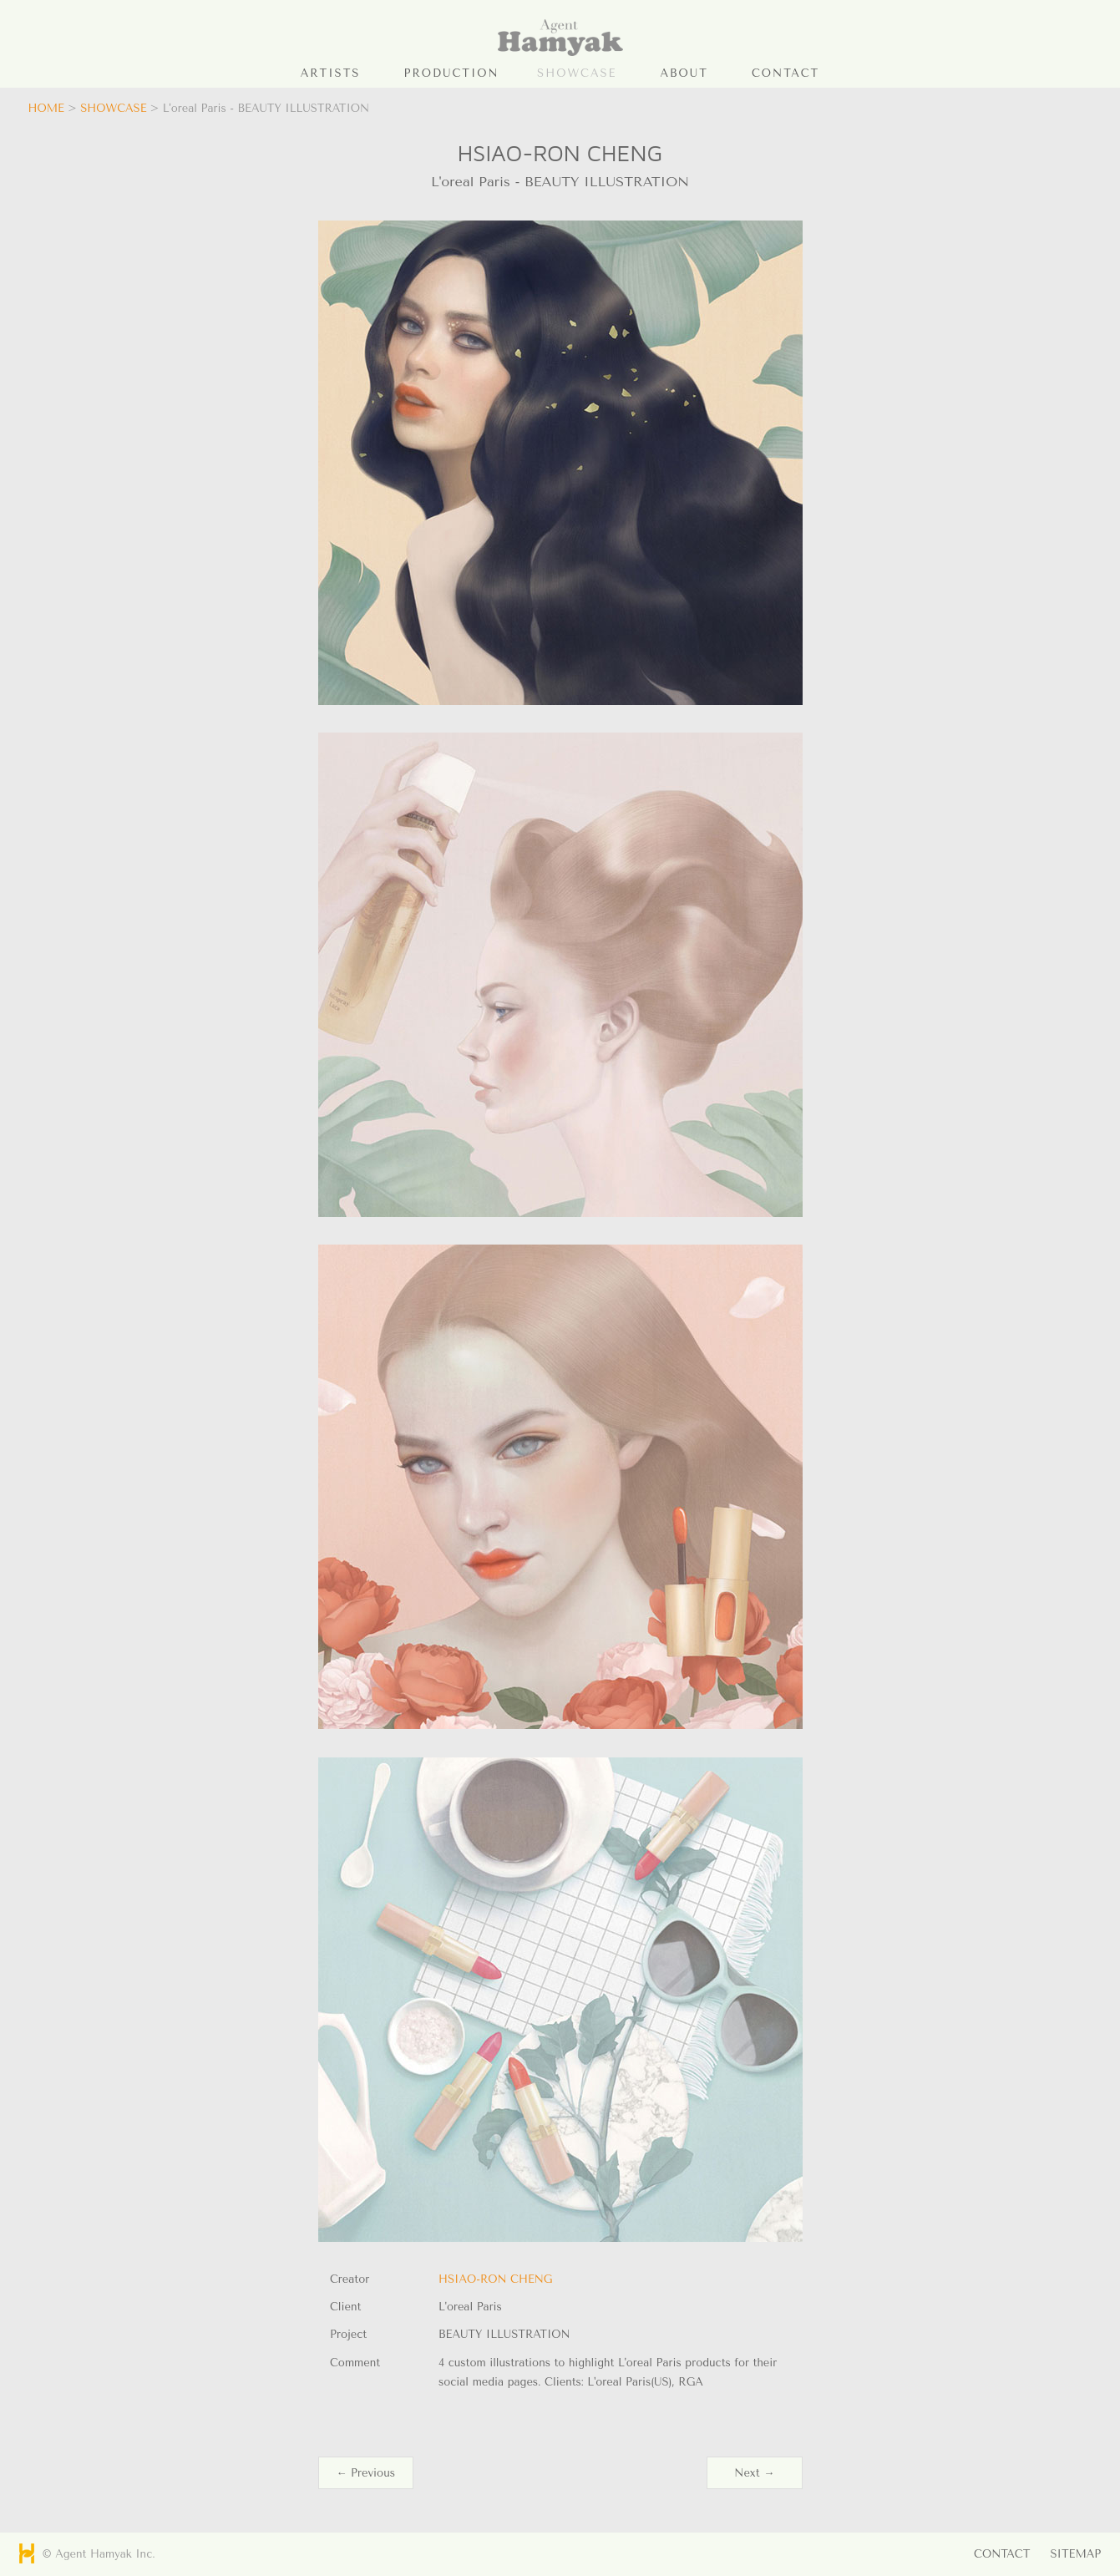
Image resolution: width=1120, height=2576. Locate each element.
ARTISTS (331, 73)
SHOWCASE (576, 73)
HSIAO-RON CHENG (495, 2279)
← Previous (366, 2473)
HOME (46, 108)
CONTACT (785, 73)
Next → (754, 2473)
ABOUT (684, 73)
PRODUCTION (451, 73)
